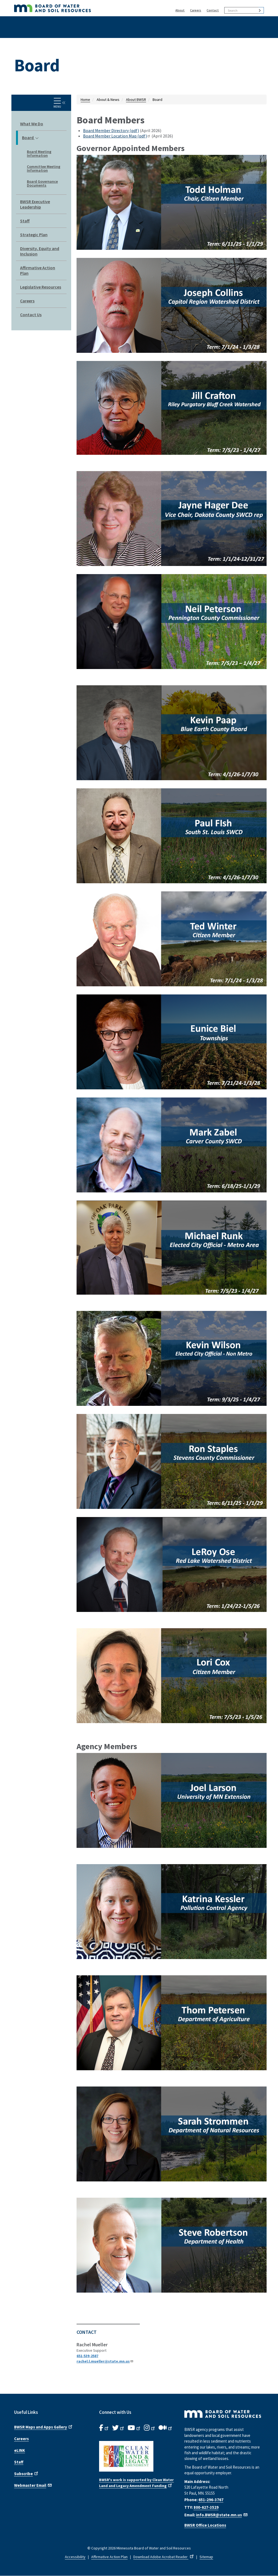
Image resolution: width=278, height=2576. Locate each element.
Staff (25, 220)
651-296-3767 (210, 2499)
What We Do (31, 123)
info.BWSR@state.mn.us (222, 2514)
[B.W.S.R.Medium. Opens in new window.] (166, 2428)
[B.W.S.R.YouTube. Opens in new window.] (134, 2428)
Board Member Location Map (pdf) (117, 136)
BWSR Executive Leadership (35, 204)
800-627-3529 (206, 2507)
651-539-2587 (87, 2355)
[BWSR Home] (78, 8)
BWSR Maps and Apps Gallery (43, 2427)
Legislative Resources (40, 287)
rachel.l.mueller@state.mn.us (105, 2361)
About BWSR (136, 99)
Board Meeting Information (39, 153)
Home (85, 99)
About (180, 10)
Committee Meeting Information (43, 168)
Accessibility (75, 2556)
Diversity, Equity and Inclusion (39, 251)
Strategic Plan (34, 234)
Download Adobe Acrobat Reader (164, 2556)
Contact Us (31, 314)
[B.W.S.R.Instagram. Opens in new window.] (150, 2428)
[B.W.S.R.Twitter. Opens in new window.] (118, 2428)
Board (30, 138)
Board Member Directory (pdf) (111, 130)
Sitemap (206, 2556)
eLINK (19, 2450)
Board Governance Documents (42, 183)
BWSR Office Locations (205, 2525)
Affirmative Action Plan (37, 270)
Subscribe (26, 2473)
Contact (213, 10)
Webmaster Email (33, 2485)
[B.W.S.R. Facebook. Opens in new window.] (104, 2428)
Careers (195, 10)
